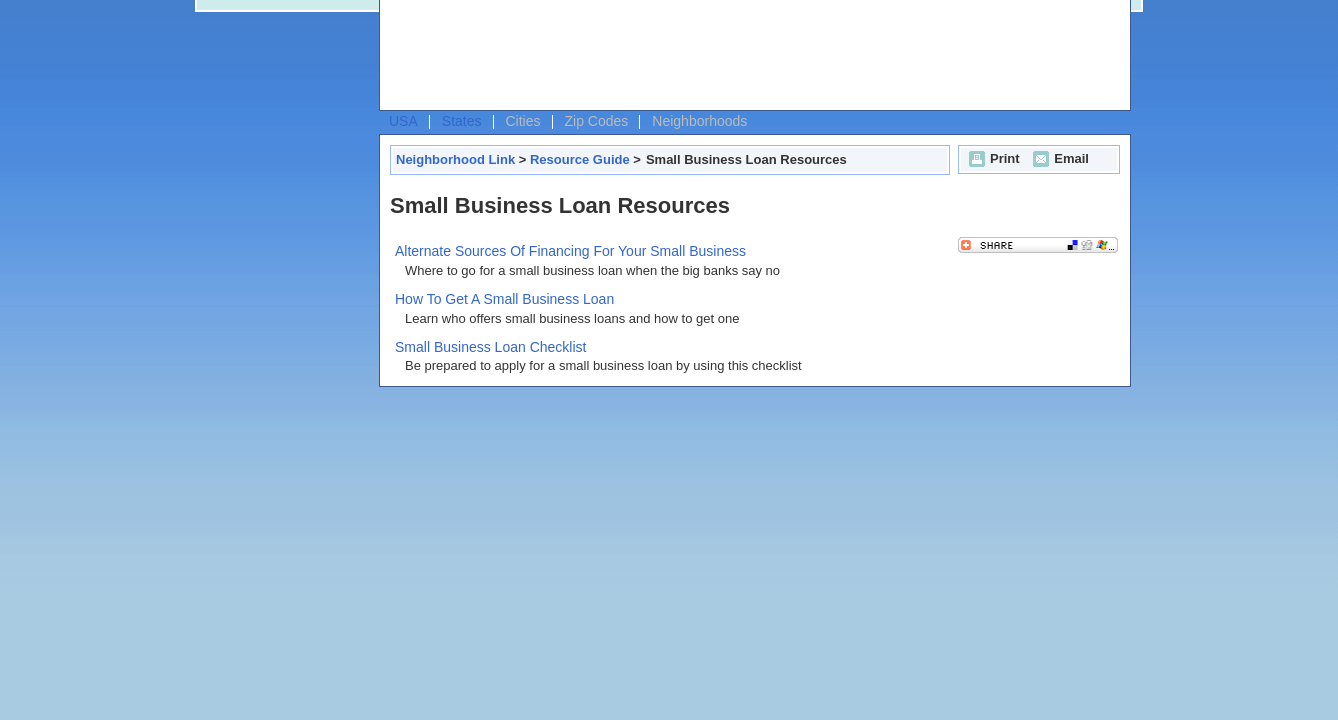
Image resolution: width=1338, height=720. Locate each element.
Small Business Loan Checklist (490, 347)
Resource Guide (580, 159)
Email (1058, 158)
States (462, 121)
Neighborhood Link (455, 159)
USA (403, 121)
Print (992, 158)
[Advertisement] (750, 56)
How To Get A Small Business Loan (504, 299)
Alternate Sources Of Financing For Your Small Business (570, 251)
